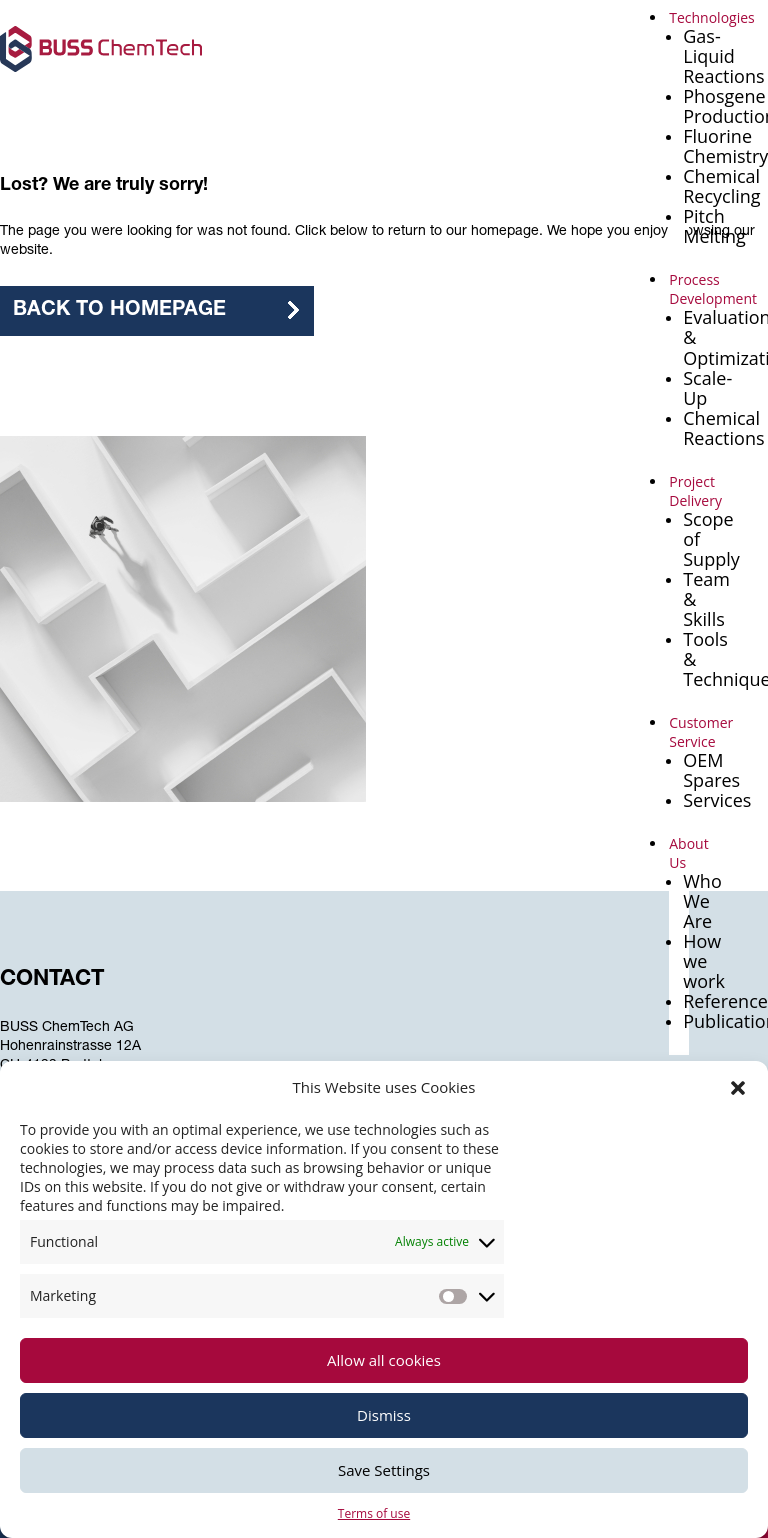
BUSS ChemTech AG (67, 1028)
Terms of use (374, 1513)
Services (717, 800)
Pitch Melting (714, 226)
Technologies (712, 17)
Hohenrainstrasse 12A (70, 1047)
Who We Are (702, 901)
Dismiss (384, 1415)
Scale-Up (707, 388)
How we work (704, 961)
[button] (738, 1088)
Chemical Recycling (721, 186)
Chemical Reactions (723, 428)
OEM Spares (711, 770)
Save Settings (384, 1470)
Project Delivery (695, 491)
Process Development (713, 289)
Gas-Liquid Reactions (723, 56)
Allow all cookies (384, 1360)
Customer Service (701, 732)
